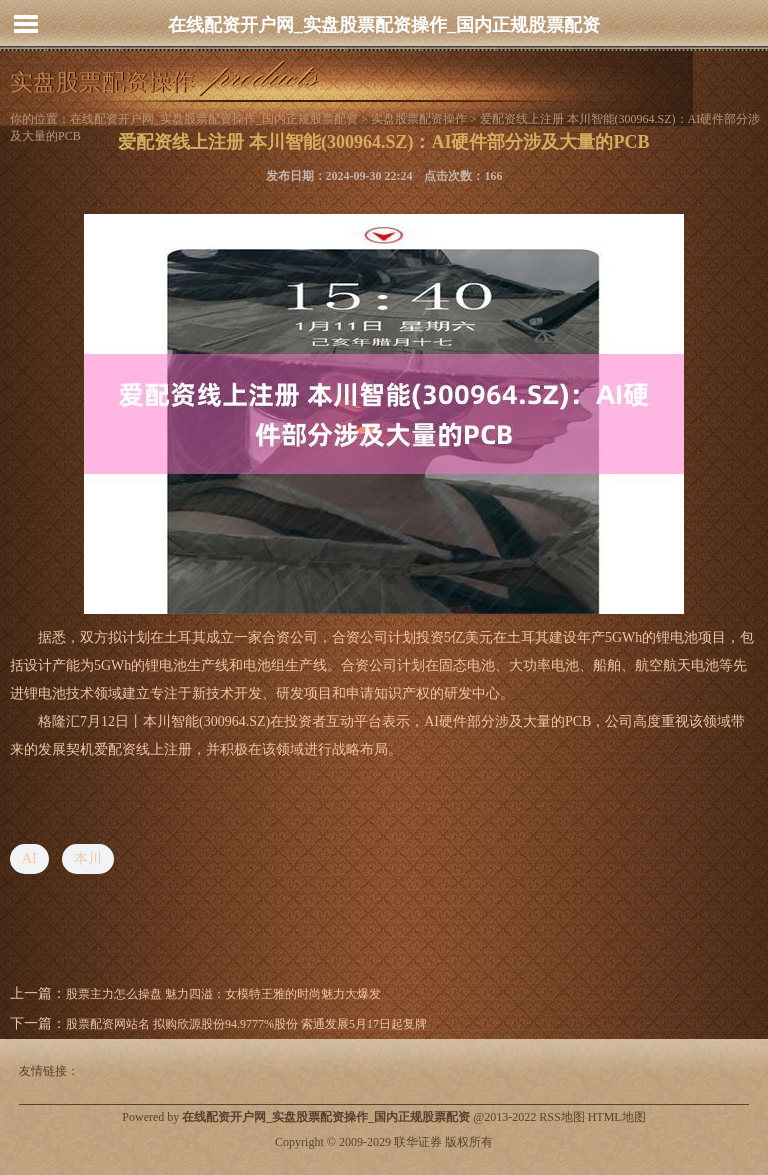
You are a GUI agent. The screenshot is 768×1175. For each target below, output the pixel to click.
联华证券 (418, 1142)
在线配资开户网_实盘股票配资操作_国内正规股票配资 (384, 25)
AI (29, 858)
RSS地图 (561, 1117)
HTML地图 (617, 1117)
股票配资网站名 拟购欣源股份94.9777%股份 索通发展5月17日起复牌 (246, 1024)
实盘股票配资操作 (419, 119)
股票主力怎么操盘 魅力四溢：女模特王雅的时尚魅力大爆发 (223, 994)
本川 (88, 858)
